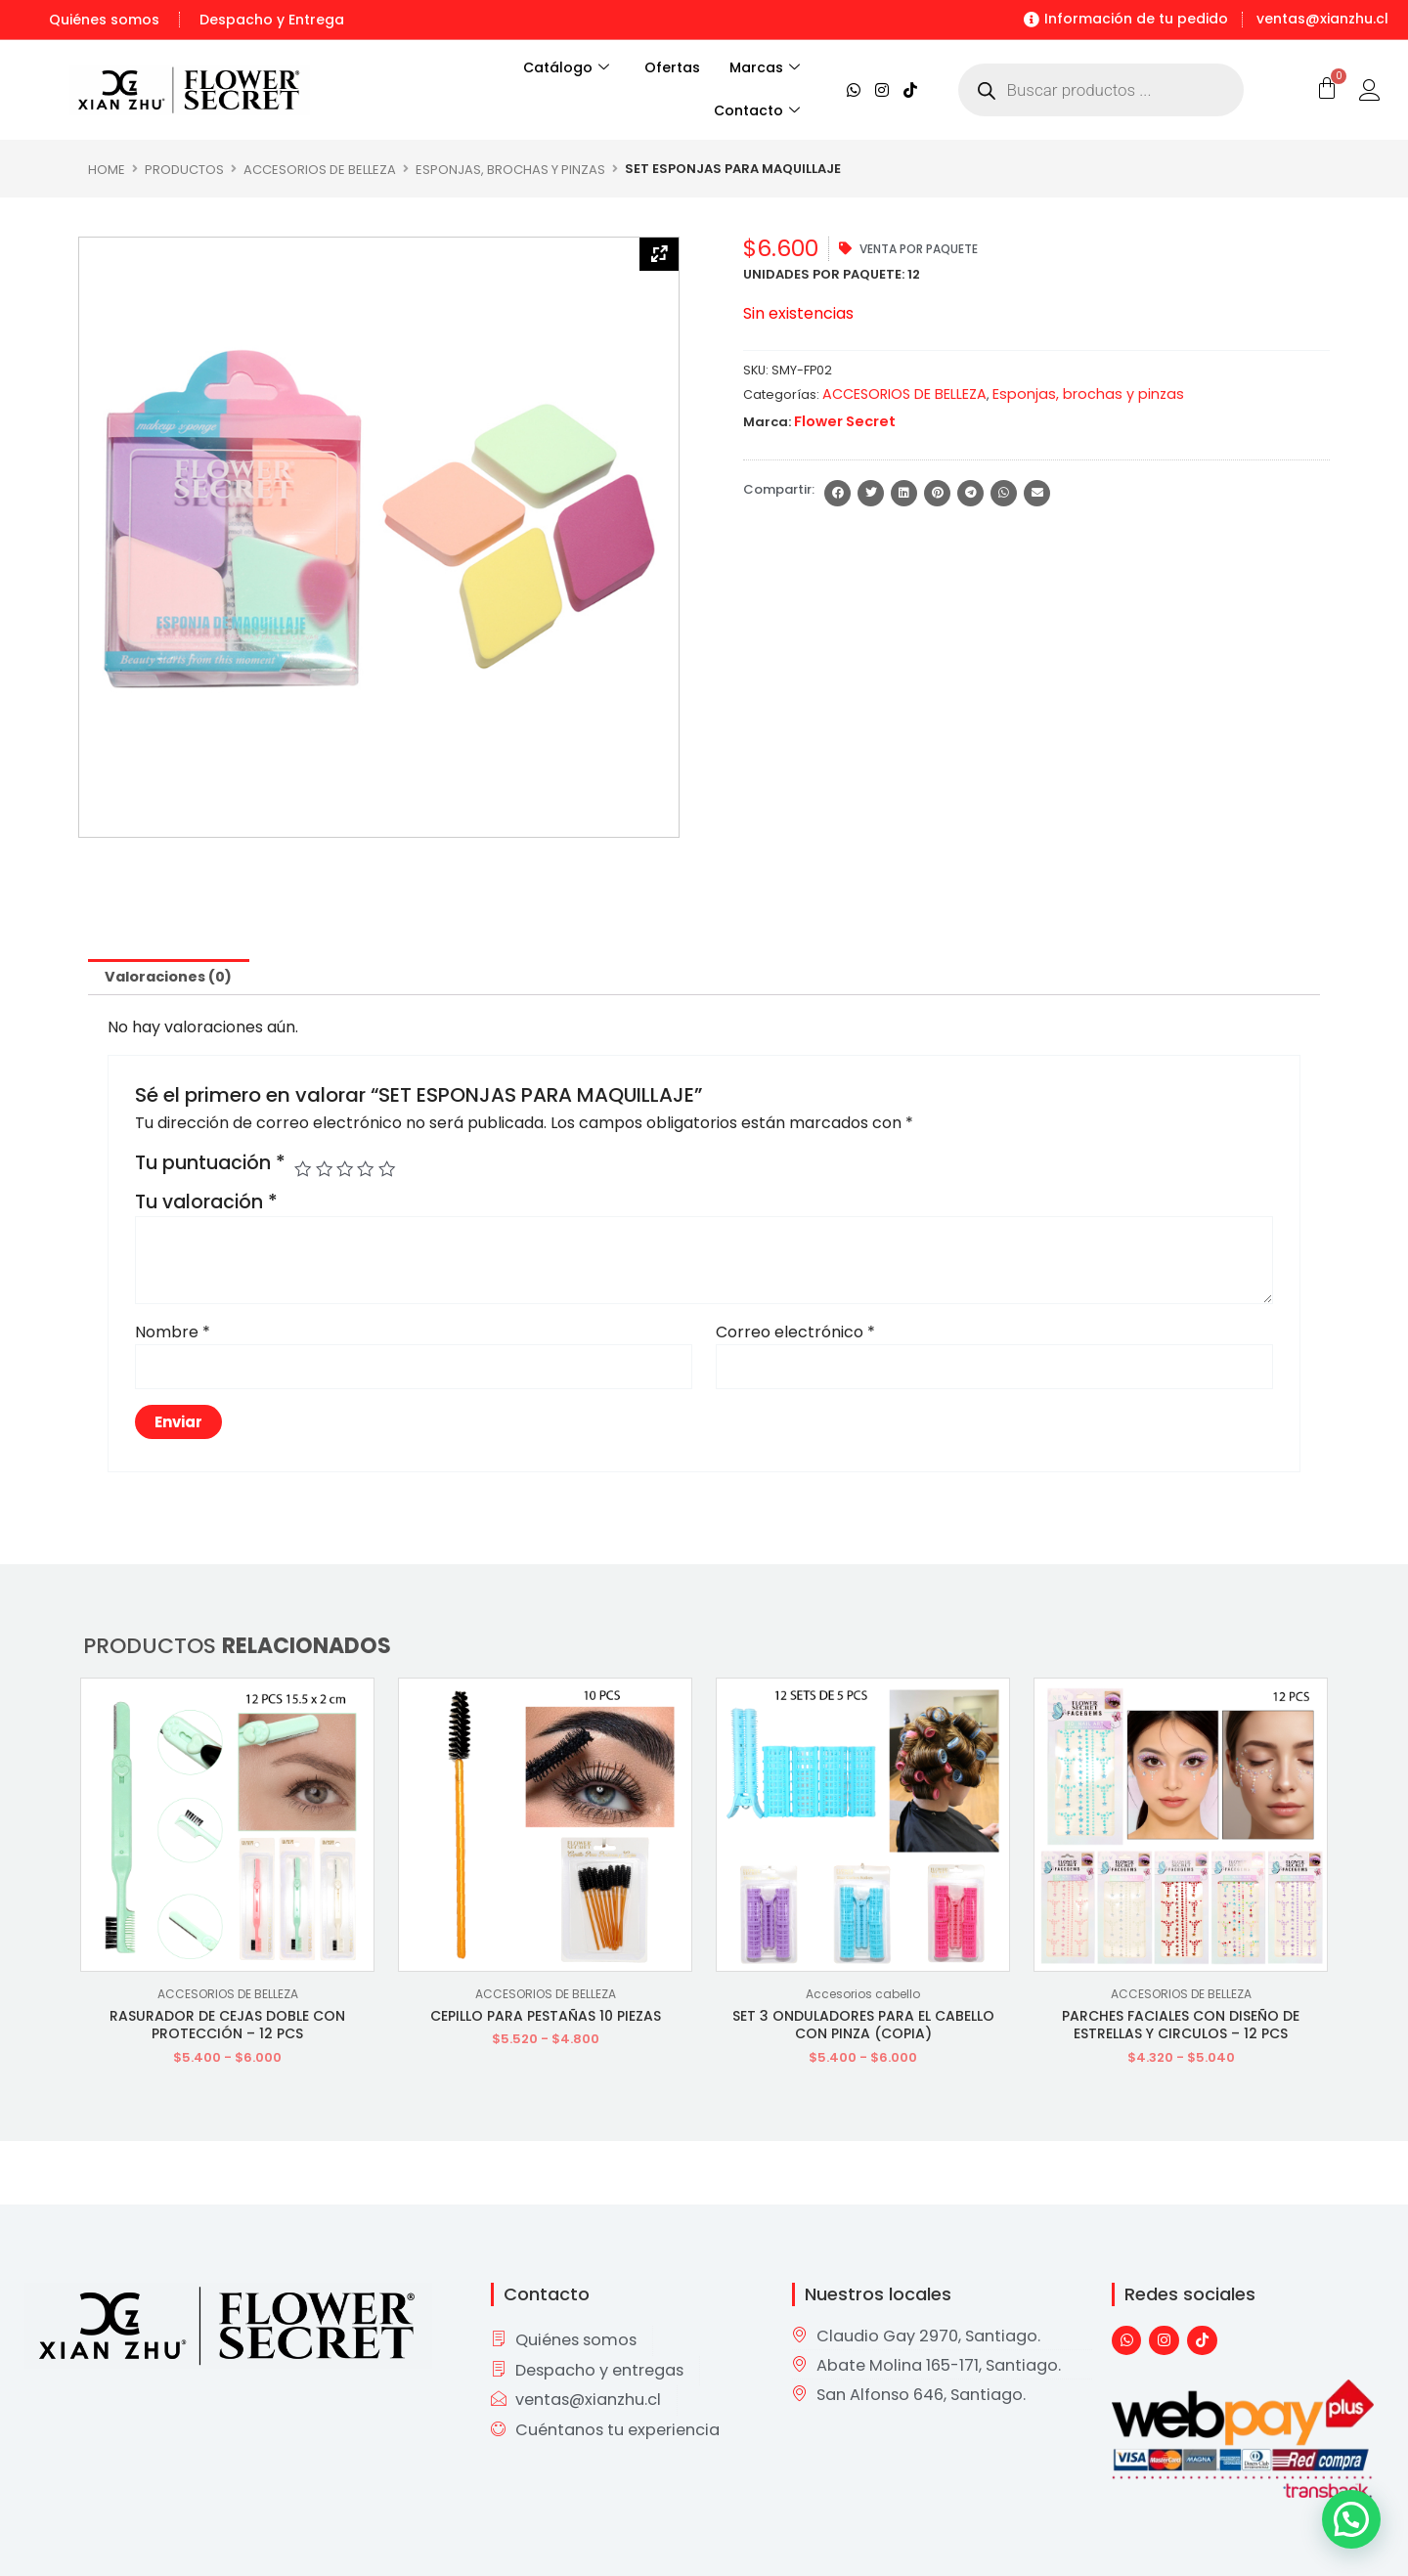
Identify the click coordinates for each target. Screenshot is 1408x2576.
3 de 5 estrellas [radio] (349, 1171)
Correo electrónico (795, 1335)
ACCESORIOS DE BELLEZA (319, 168)
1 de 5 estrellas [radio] (303, 1171)
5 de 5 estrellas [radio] (394, 1171)
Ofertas (672, 67)
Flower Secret (839, 420)
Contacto (757, 111)
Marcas (764, 68)
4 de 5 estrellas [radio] (372, 1171)
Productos (184, 168)
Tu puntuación (210, 1167)
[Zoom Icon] (659, 256)
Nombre (172, 1335)
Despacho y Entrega (271, 19)
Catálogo (555, 68)
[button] (837, 491)
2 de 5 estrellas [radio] (327, 1171)
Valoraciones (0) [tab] (177, 978)
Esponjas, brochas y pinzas (510, 168)
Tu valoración (206, 1206)
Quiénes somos (104, 19)
